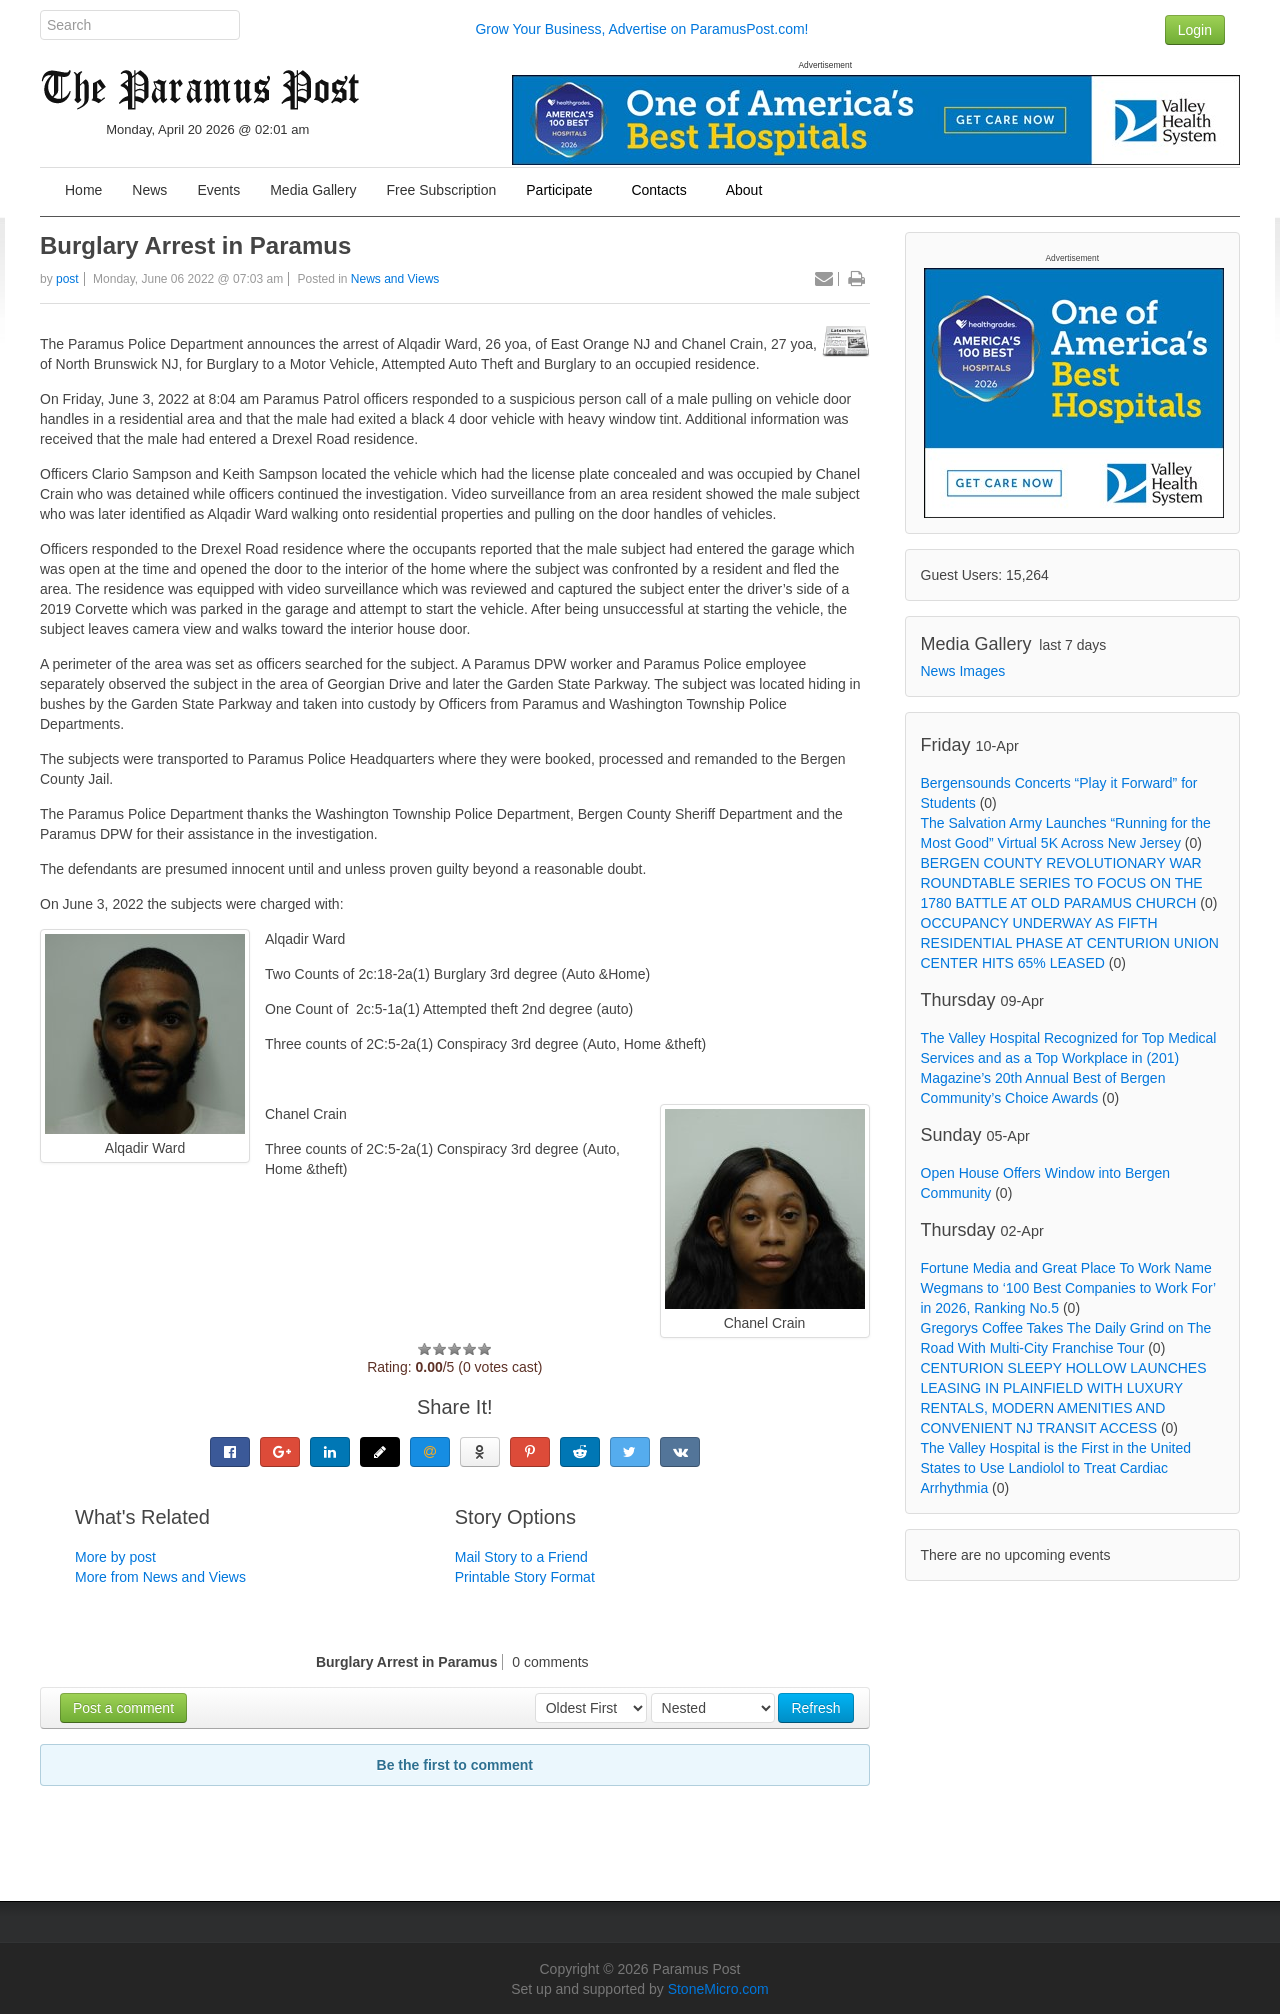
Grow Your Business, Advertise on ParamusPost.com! (641, 29)
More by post (115, 1557)
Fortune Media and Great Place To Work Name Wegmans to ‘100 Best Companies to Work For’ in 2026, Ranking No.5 (1068, 1288)
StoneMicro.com (718, 1989)
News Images (963, 671)
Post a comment (123, 1708)
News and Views (395, 279)
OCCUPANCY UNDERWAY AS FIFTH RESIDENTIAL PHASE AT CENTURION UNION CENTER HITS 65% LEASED (1070, 943)
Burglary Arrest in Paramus (195, 245)
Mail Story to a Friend (521, 1557)
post (67, 279)
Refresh (815, 1708)
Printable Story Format (525, 1577)
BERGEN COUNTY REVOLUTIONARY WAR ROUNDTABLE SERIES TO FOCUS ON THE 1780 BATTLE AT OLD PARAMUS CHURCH (1062, 883)
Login (1195, 30)
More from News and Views (160, 1577)
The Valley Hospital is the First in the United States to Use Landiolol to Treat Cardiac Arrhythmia (1056, 1468)
